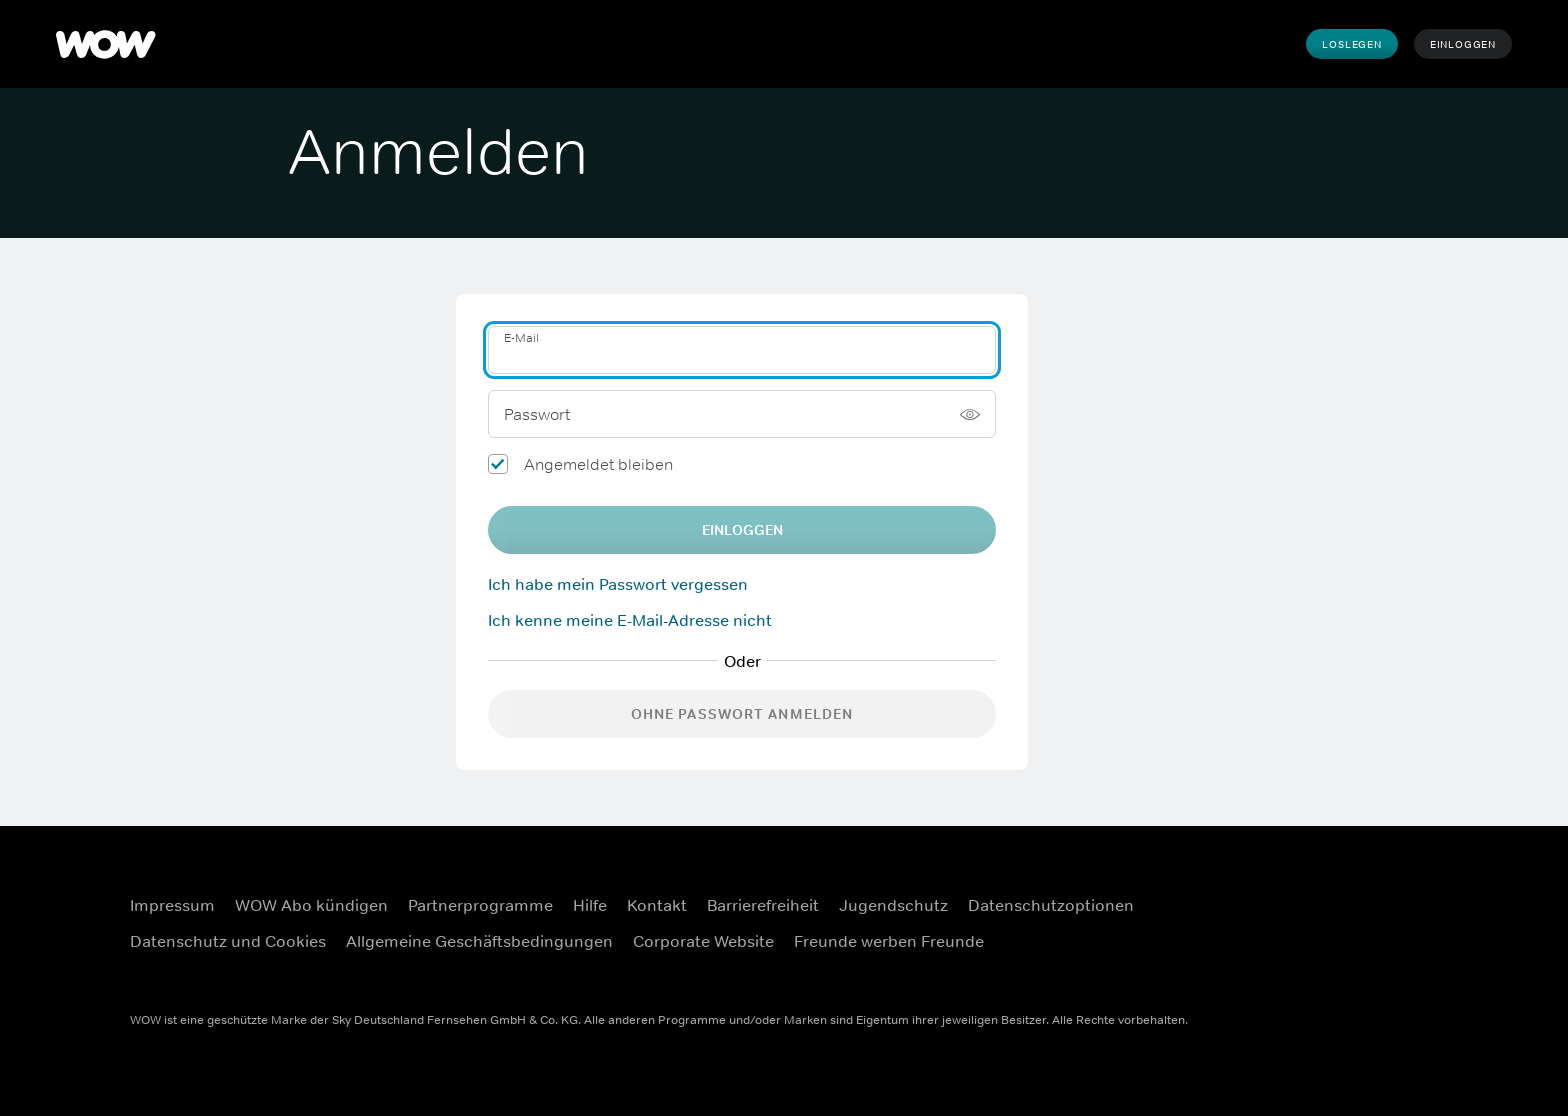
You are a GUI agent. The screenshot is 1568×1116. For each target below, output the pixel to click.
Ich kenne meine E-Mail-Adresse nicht (630, 620)
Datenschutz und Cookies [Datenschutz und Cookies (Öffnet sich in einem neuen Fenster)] (228, 941)
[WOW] (106, 44)
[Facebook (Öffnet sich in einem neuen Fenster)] (1343, 892)
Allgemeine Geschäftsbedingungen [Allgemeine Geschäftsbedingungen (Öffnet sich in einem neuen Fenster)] (479, 941)
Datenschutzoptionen (1051, 905)
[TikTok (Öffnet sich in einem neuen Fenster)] (1395, 949)
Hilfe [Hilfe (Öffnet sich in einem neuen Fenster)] (590, 905)
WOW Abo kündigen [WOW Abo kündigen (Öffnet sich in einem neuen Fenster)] (311, 905)
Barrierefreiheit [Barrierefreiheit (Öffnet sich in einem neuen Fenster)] (763, 905)
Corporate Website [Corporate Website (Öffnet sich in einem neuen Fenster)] (703, 941)
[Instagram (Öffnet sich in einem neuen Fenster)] (1395, 892)
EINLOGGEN (742, 530)
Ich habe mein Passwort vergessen (618, 584)
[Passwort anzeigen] (970, 414)
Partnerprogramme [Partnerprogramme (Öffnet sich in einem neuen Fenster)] (480, 905)
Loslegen (1351, 44)
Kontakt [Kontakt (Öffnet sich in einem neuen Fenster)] (657, 905)
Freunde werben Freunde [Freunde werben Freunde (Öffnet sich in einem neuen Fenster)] (889, 941)
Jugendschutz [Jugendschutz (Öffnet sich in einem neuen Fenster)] (893, 905)
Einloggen (1463, 44)
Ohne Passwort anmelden (742, 714)
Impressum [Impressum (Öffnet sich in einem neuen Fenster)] (172, 905)
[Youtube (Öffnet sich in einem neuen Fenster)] (1343, 949)
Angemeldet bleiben (598, 464)
